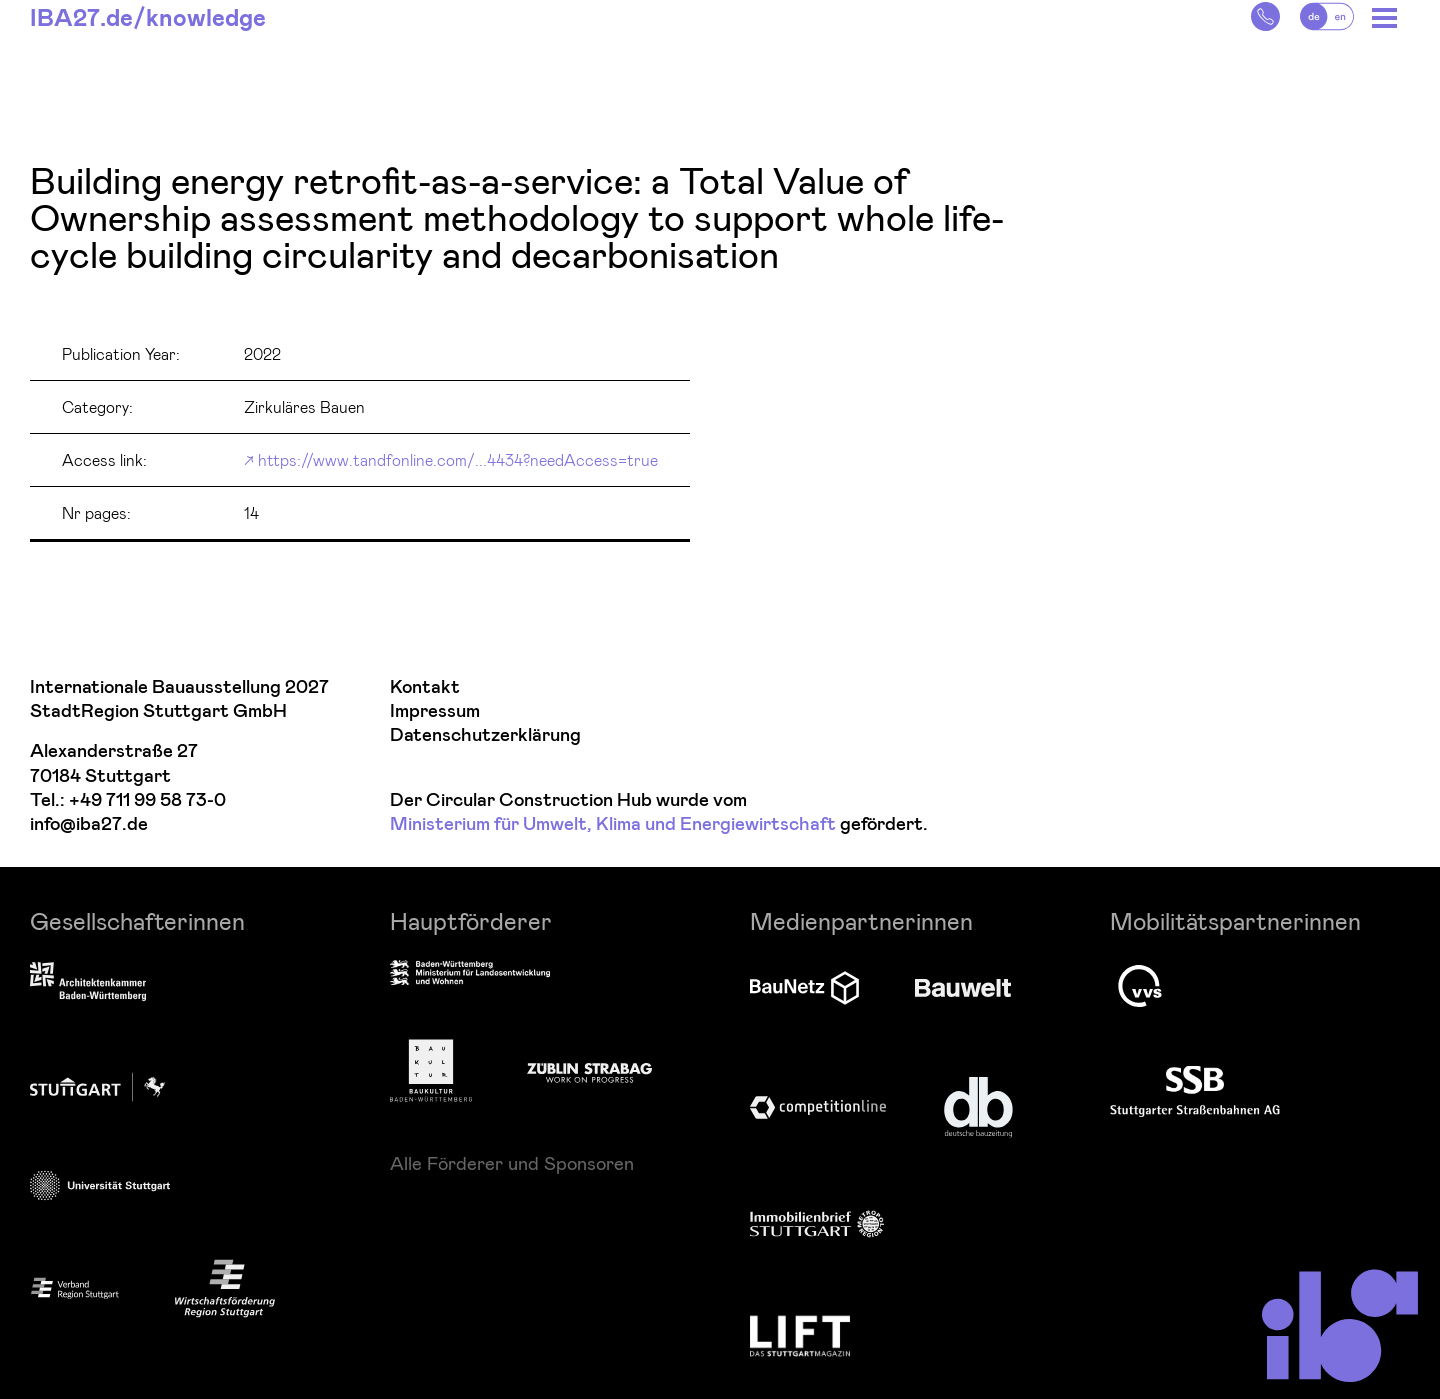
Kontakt (425, 687)
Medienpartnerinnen (861, 920)
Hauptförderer (471, 920)
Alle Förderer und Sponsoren (512, 1163)
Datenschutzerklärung (485, 735)
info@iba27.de (89, 824)
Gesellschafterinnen (137, 920)
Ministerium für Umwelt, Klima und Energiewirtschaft (613, 824)
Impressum (435, 711)
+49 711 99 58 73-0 (147, 800)
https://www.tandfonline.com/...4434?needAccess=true (458, 459)
